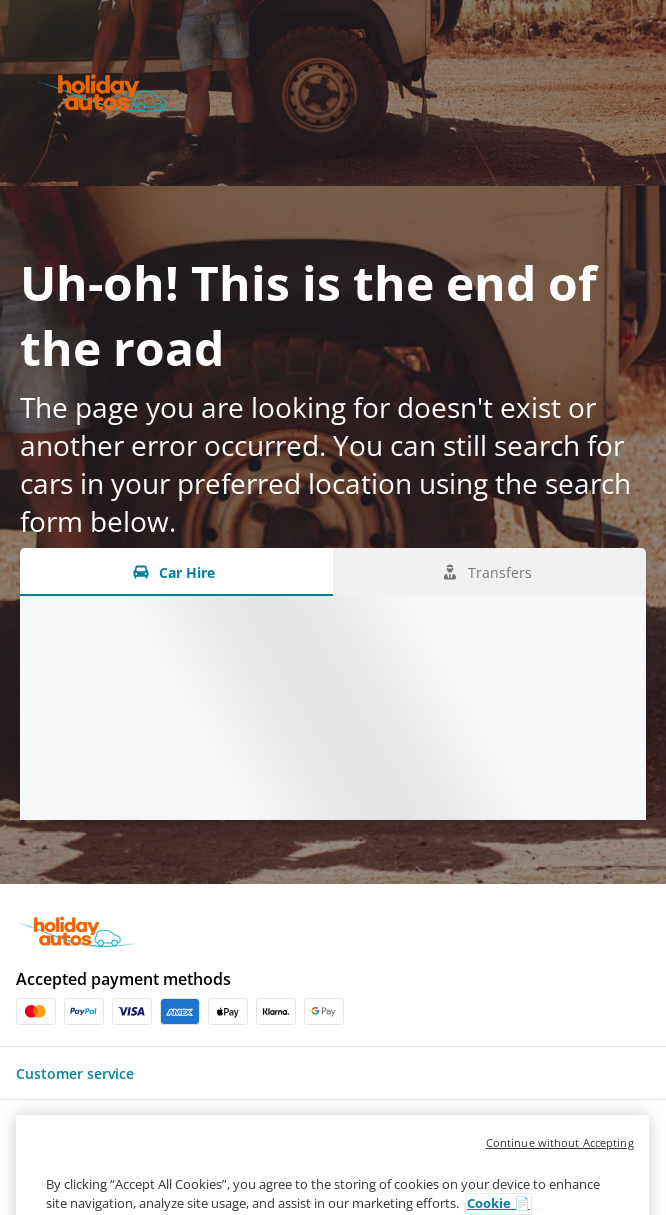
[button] (333, 1073)
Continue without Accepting (560, 1163)
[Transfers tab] (489, 572)
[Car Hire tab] (176, 572)
